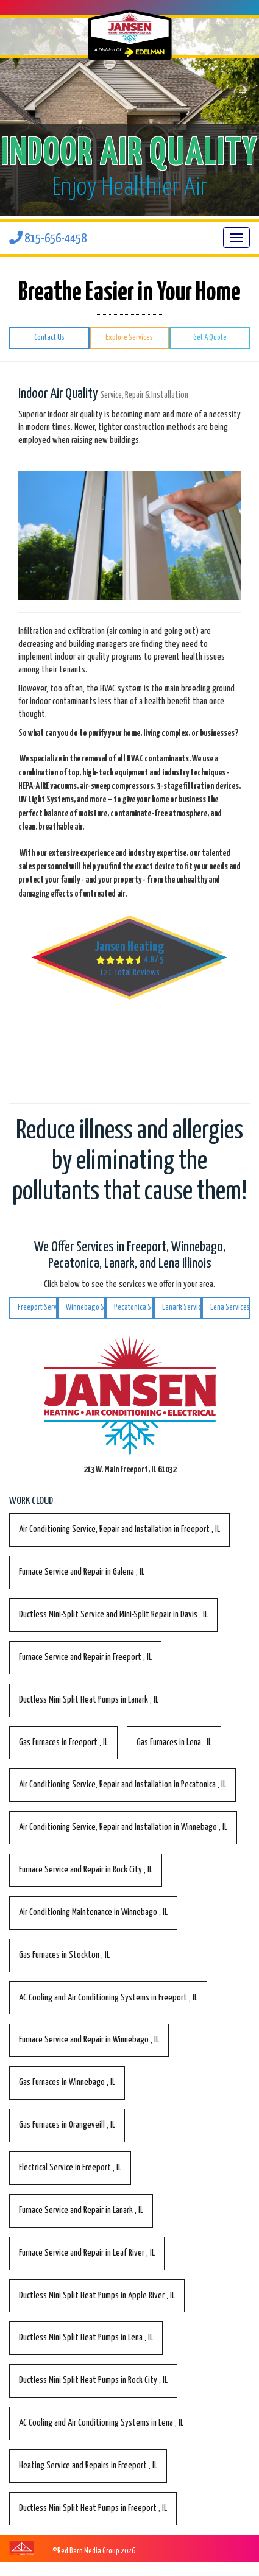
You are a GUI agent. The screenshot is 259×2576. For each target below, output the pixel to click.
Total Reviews (129, 972)
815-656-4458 (48, 239)
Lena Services (230, 1307)
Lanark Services (182, 1307)
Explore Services (129, 338)
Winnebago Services (85, 1307)
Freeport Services (37, 1307)
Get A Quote (210, 338)
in (119, 1529)
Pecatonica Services (134, 1307)
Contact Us (49, 338)
